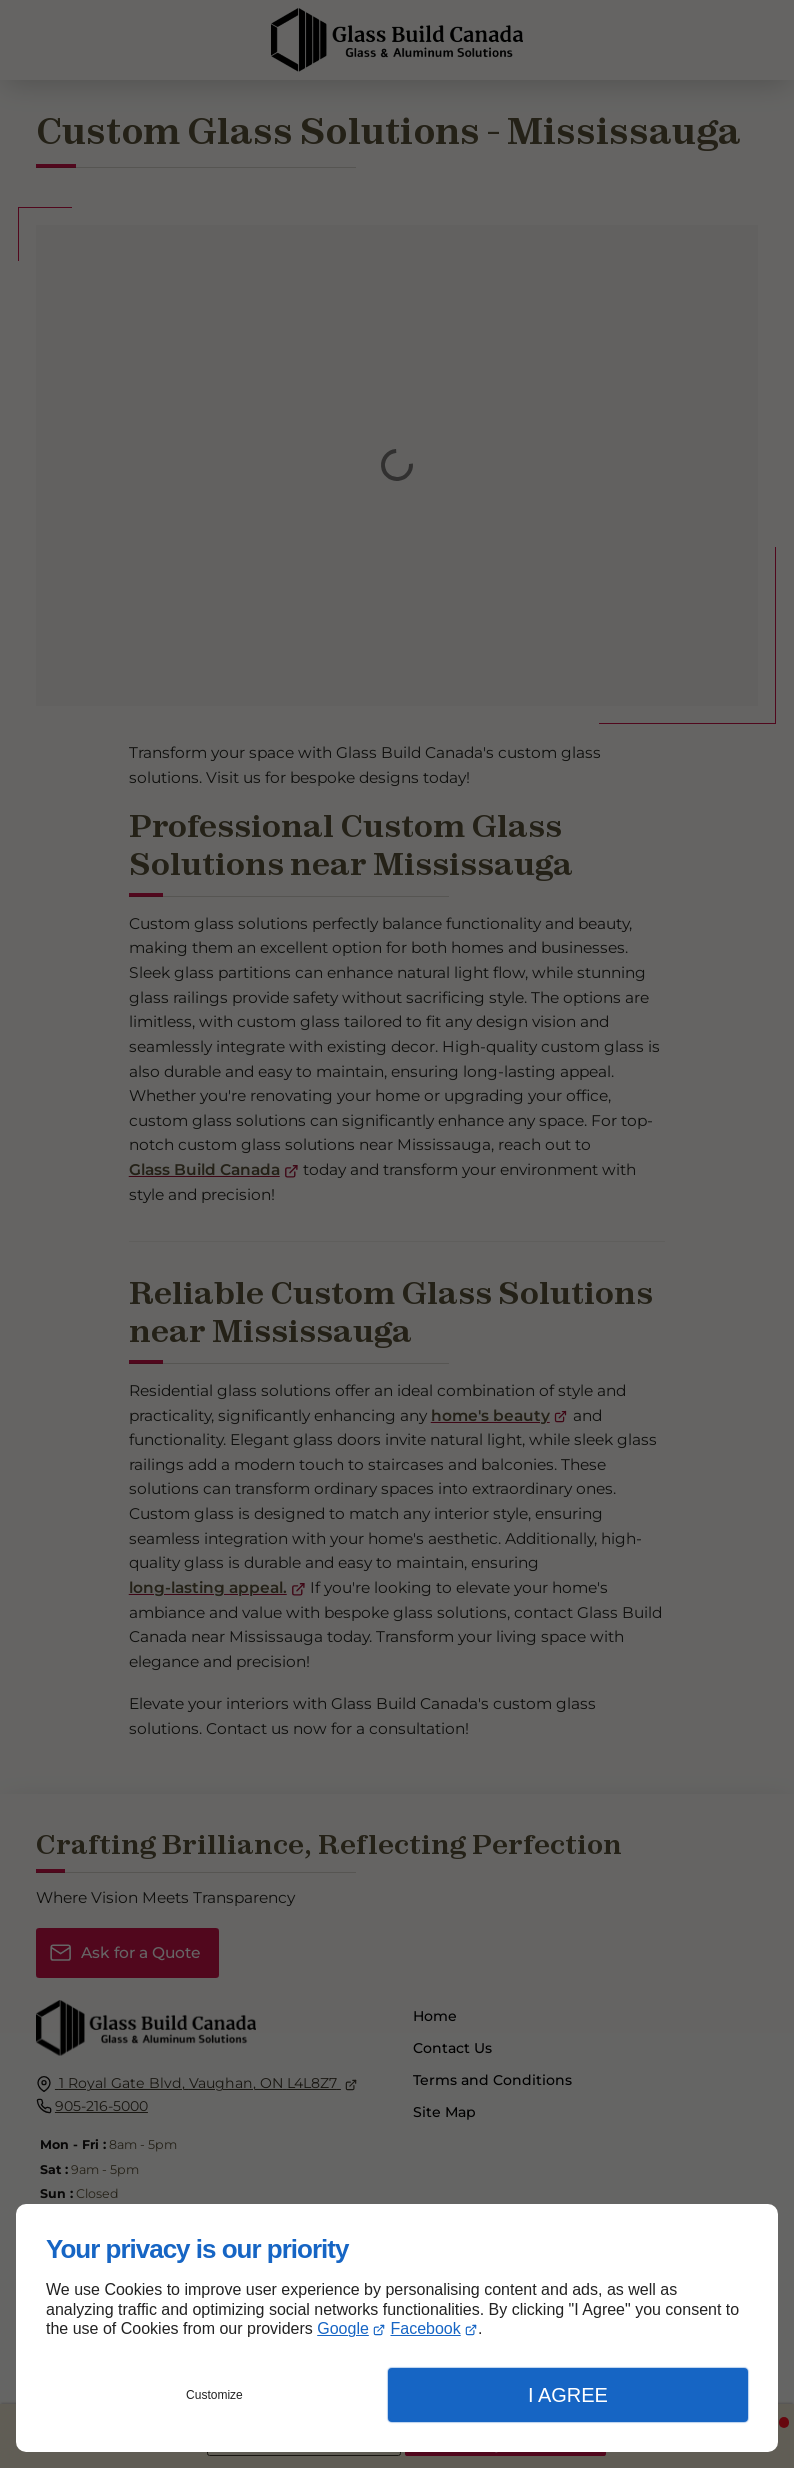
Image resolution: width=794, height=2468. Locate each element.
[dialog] (397, 2328)
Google (343, 2328)
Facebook (425, 2328)
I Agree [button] (568, 2395)
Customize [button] (214, 2395)
